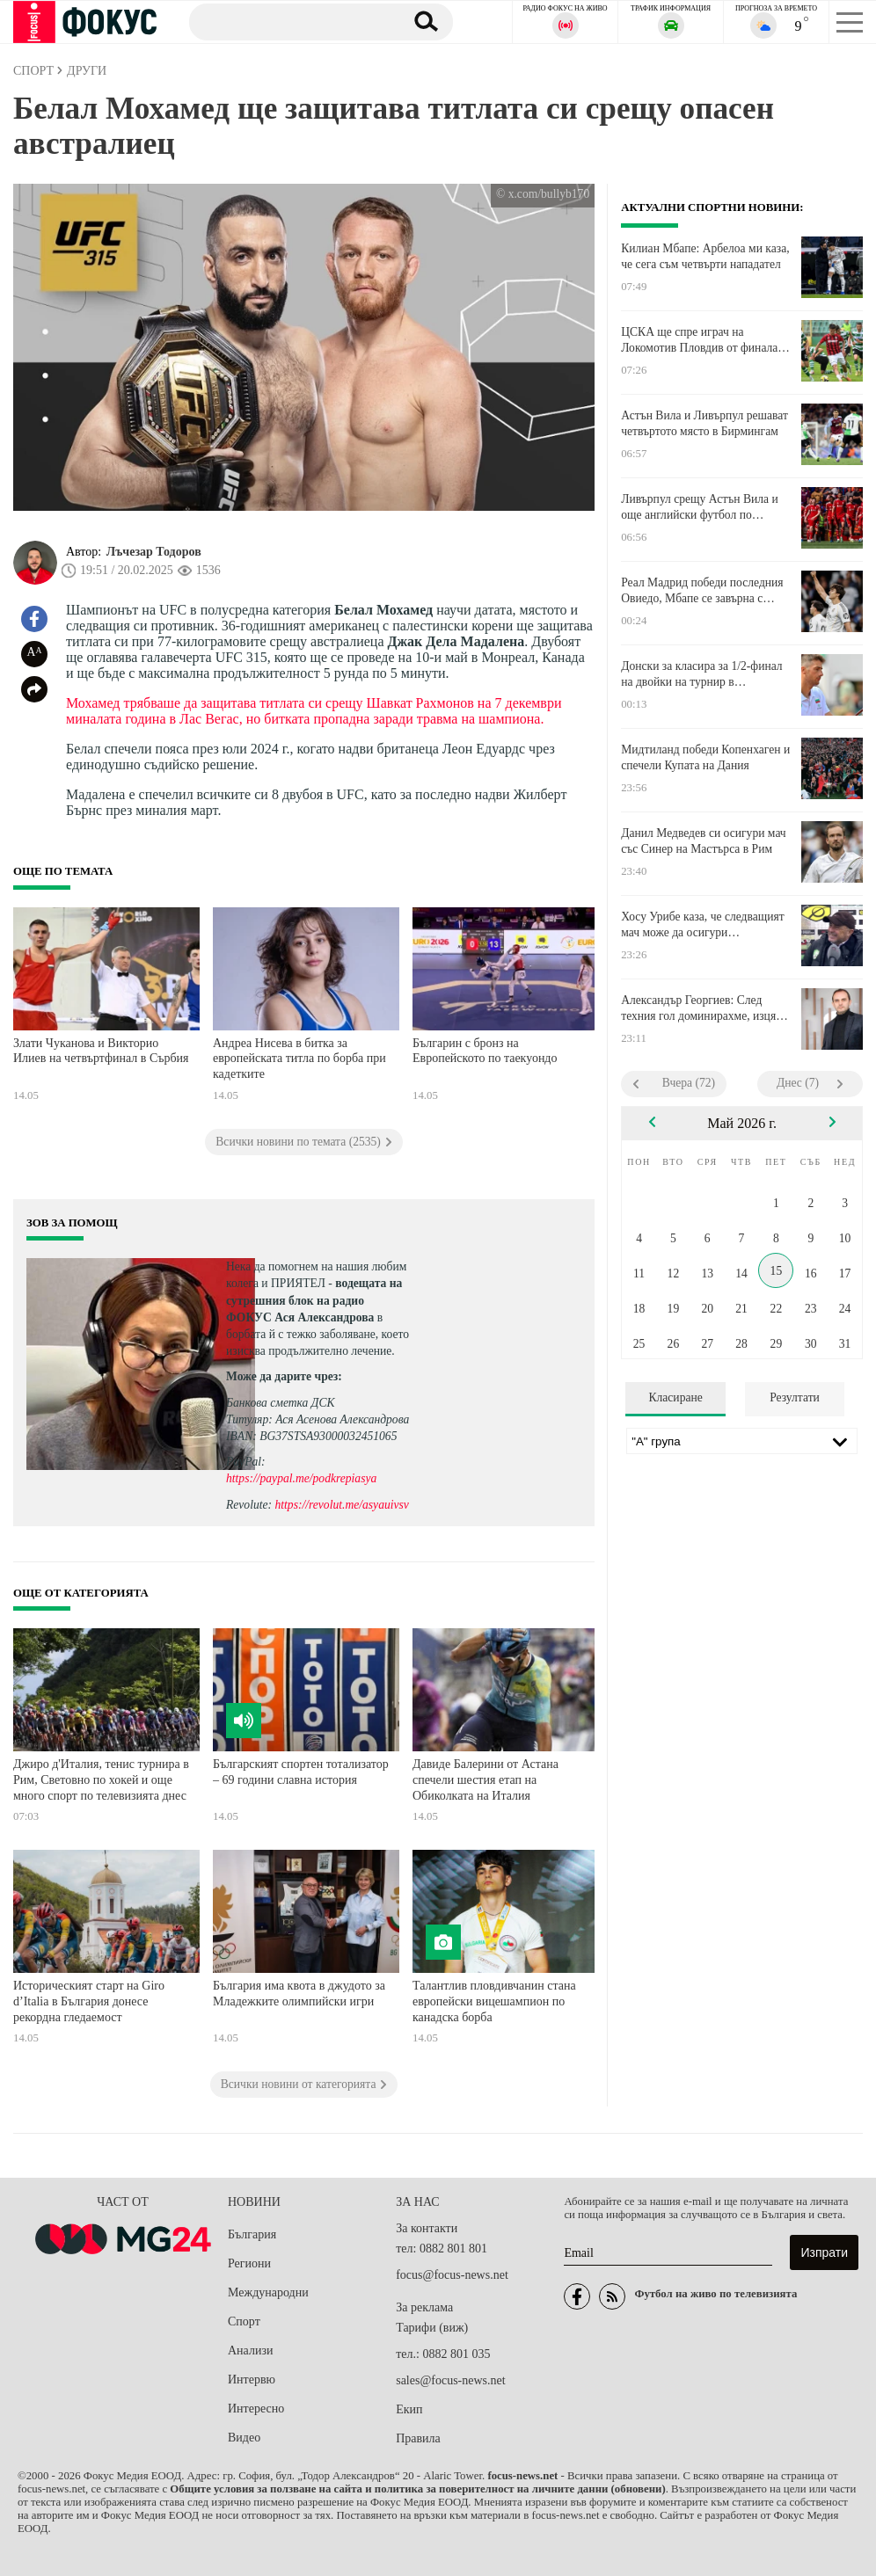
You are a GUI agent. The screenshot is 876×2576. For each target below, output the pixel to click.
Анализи (250, 2350)
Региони (249, 2263)
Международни (268, 2292)
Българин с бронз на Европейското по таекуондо (485, 1051)
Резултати (795, 1397)
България (252, 2234)
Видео (244, 2437)
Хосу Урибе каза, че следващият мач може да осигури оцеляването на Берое (703, 925)
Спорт (244, 2321)
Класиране (675, 1397)
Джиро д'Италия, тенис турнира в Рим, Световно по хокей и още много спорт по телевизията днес (101, 1779)
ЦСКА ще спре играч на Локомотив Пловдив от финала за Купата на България (699, 340)
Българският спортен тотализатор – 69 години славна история (301, 1771)
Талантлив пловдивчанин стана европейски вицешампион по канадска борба (494, 2001)
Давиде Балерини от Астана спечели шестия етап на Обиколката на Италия (485, 1779)
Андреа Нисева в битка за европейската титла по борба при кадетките (299, 1059)
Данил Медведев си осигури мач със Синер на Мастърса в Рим (703, 840)
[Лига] (742, 1441)
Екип (409, 2409)
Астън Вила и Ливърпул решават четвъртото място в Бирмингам (704, 423)
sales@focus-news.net (450, 2380)
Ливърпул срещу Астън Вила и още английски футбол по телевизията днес (699, 507)
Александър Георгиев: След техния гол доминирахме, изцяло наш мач (704, 1008)
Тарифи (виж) (432, 2327)
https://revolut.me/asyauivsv (341, 1504)
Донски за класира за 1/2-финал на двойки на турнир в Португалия (701, 674)
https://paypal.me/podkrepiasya (301, 1478)
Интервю (251, 2379)
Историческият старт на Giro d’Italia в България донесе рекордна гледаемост (88, 2001)
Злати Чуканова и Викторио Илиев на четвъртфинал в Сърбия (101, 1051)
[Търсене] (290, 21)
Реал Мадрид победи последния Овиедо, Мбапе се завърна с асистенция (702, 591)
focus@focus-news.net (452, 2274)
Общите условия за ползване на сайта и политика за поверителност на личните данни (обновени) (417, 2489)
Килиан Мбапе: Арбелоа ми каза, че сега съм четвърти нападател (705, 256)
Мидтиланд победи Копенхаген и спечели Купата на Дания (705, 757)
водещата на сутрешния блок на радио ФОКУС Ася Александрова (314, 1300)
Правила (418, 2438)
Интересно (256, 2408)
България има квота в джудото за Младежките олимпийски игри (299, 1993)
